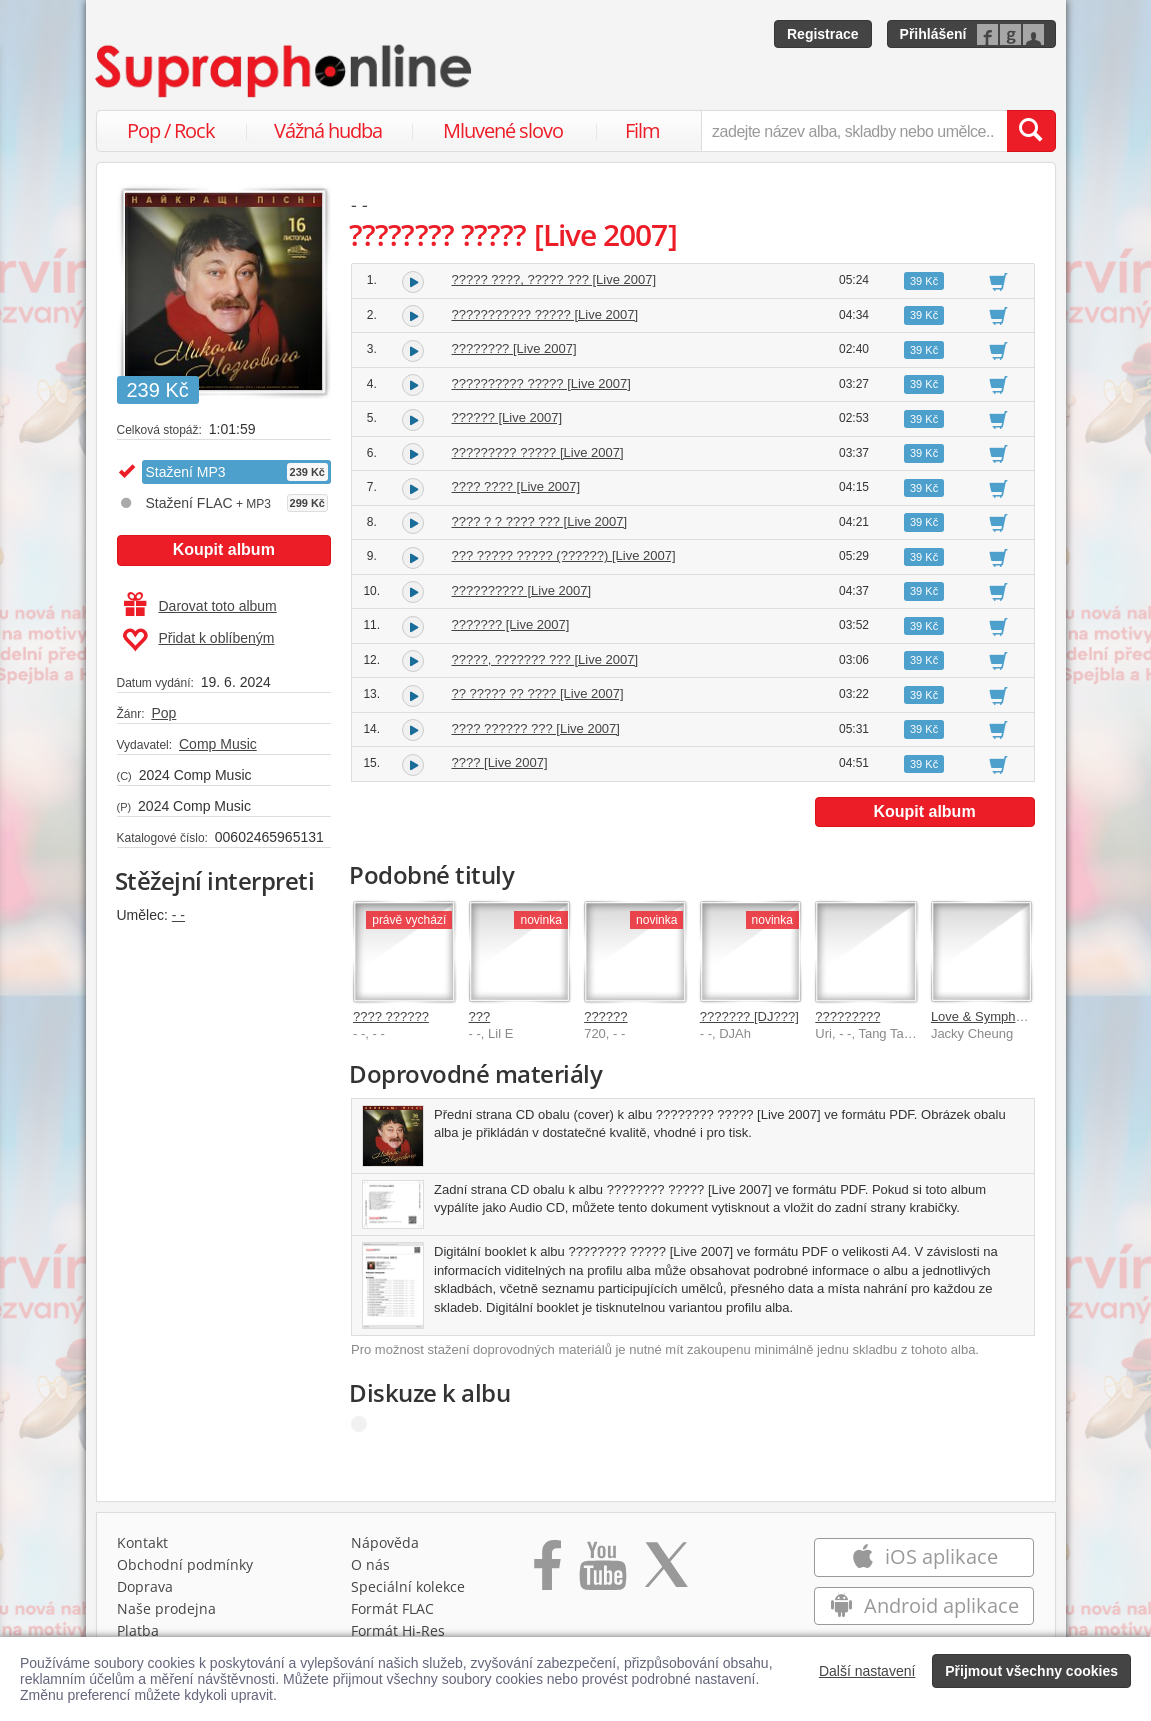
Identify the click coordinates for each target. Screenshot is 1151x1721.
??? (480, 1016)
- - (178, 915)
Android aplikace (924, 1605)
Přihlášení (933, 34)
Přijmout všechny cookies (1031, 1671)
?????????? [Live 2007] (522, 590)
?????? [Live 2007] (507, 417)
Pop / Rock (171, 130)
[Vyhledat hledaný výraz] (1031, 131)
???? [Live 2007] (500, 762)
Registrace (823, 34)
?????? (605, 1016)
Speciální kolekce (408, 1586)
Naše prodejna (166, 1608)
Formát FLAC (392, 1608)
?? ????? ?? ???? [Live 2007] (538, 693)
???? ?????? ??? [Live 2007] (536, 728)
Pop (163, 713)
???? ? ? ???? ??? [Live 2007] (540, 521)
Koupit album (224, 549)
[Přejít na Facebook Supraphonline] (547, 1572)
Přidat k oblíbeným (198, 640)
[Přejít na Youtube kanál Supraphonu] (602, 1572)
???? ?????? (391, 1016)
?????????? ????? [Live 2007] (541, 383)
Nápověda (385, 1542)
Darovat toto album (200, 606)
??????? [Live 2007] (511, 624)
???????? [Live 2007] (514, 348)
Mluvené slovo (503, 130)
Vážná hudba (328, 130)
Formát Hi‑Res (398, 1630)
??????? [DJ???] (749, 1016)
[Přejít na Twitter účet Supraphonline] (666, 1572)
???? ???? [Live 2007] (516, 486)
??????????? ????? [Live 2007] (545, 314)
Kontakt (142, 1542)
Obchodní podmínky (185, 1564)
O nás (370, 1564)
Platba (138, 1630)
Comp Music (218, 744)
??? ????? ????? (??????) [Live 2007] (564, 555)
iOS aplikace (924, 1556)
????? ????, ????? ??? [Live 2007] (554, 279)
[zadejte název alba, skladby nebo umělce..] (853, 131)
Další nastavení (867, 1671)
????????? (847, 1016)
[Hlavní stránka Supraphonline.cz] (285, 71)
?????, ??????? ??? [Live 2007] (545, 659)
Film (642, 130)
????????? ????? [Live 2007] (538, 452)
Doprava (145, 1586)
